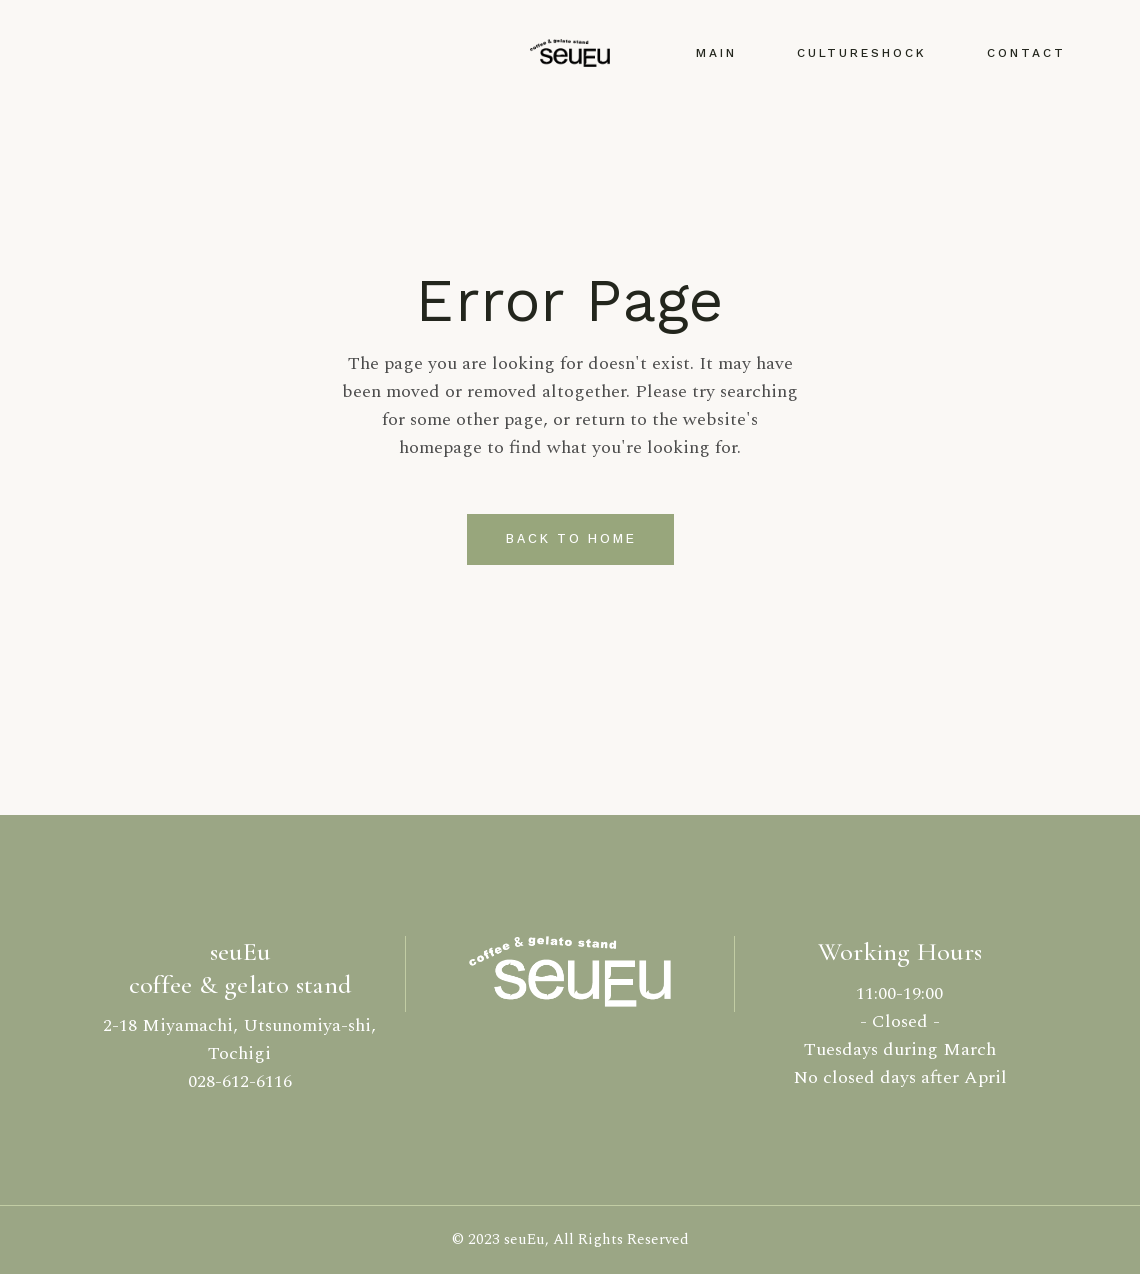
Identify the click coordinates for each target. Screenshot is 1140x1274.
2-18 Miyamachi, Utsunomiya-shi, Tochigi (239, 1039)
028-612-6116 (240, 1081)
